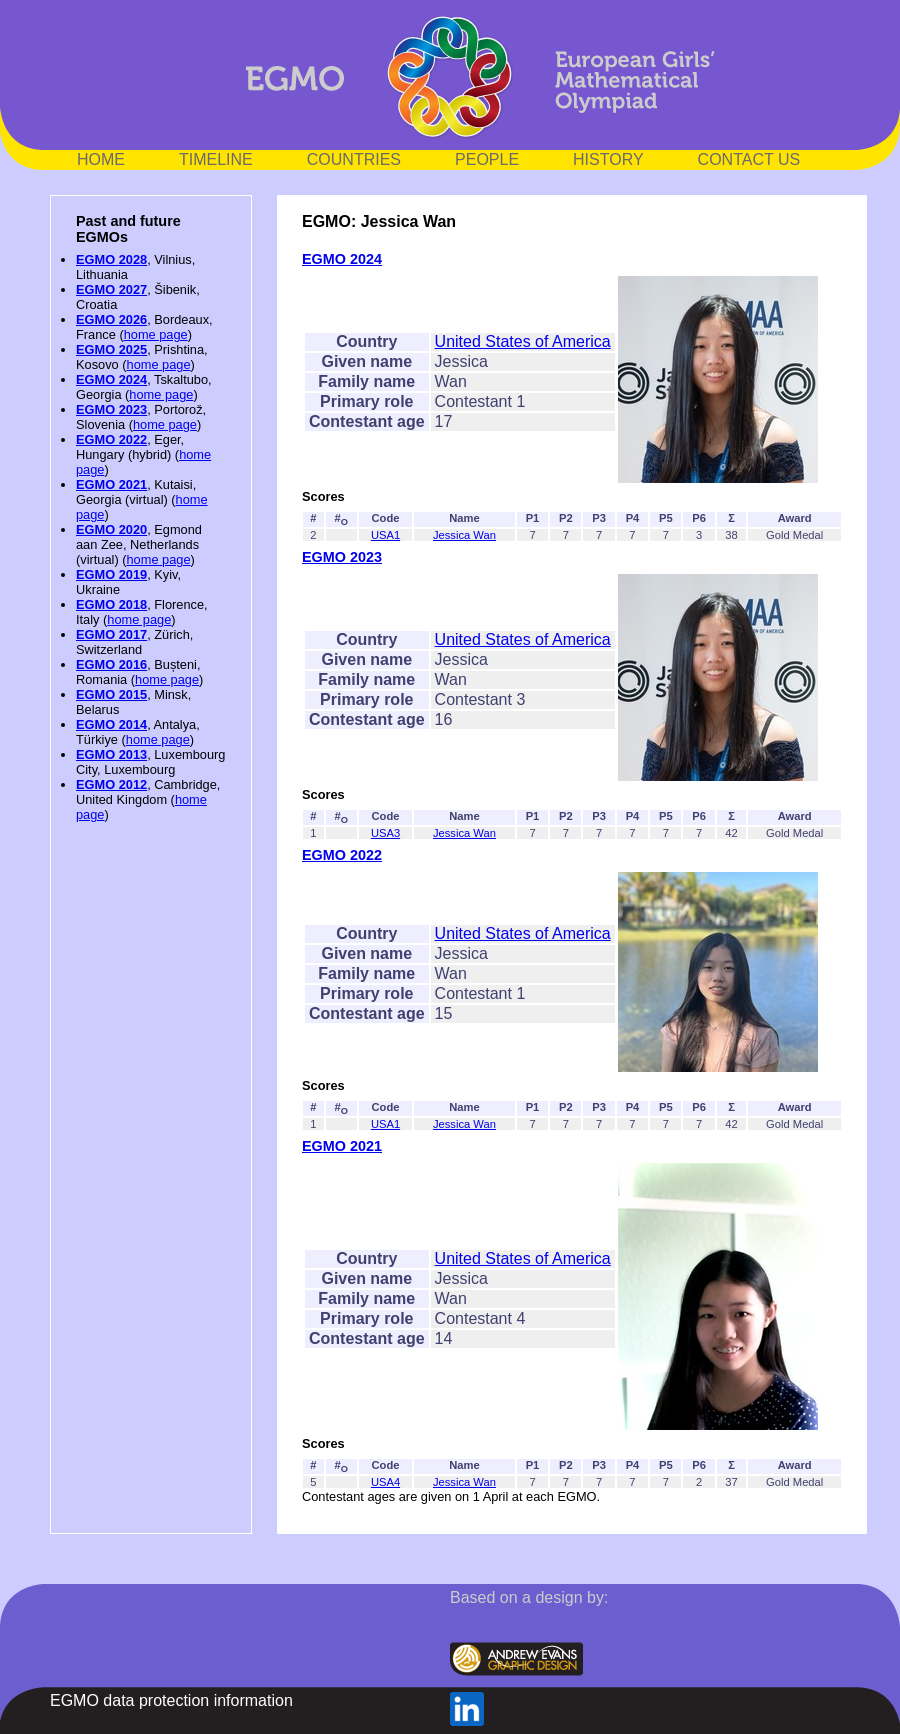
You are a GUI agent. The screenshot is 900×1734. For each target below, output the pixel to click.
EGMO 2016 (111, 664)
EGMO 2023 (111, 409)
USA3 (385, 833)
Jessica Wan (464, 535)
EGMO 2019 (111, 574)
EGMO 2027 (111, 289)
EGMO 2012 (111, 784)
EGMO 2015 (111, 694)
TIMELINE (216, 159)
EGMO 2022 (111, 439)
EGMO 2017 (111, 634)
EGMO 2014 (111, 724)
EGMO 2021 (111, 484)
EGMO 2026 (111, 319)
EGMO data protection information (171, 1700)
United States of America (523, 341)
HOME (101, 159)
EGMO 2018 (111, 604)
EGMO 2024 (111, 379)
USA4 (385, 1482)
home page (156, 334)
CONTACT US (749, 159)
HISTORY (608, 159)
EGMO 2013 (111, 754)
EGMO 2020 (111, 529)
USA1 (385, 535)
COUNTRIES (354, 159)
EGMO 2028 (111, 259)
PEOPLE (487, 159)
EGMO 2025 (111, 349)
